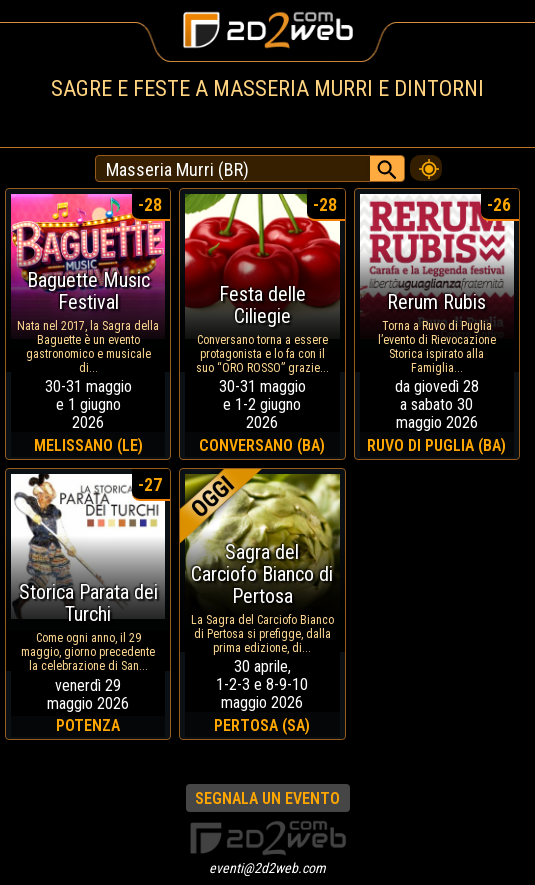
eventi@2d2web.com (267, 868)
